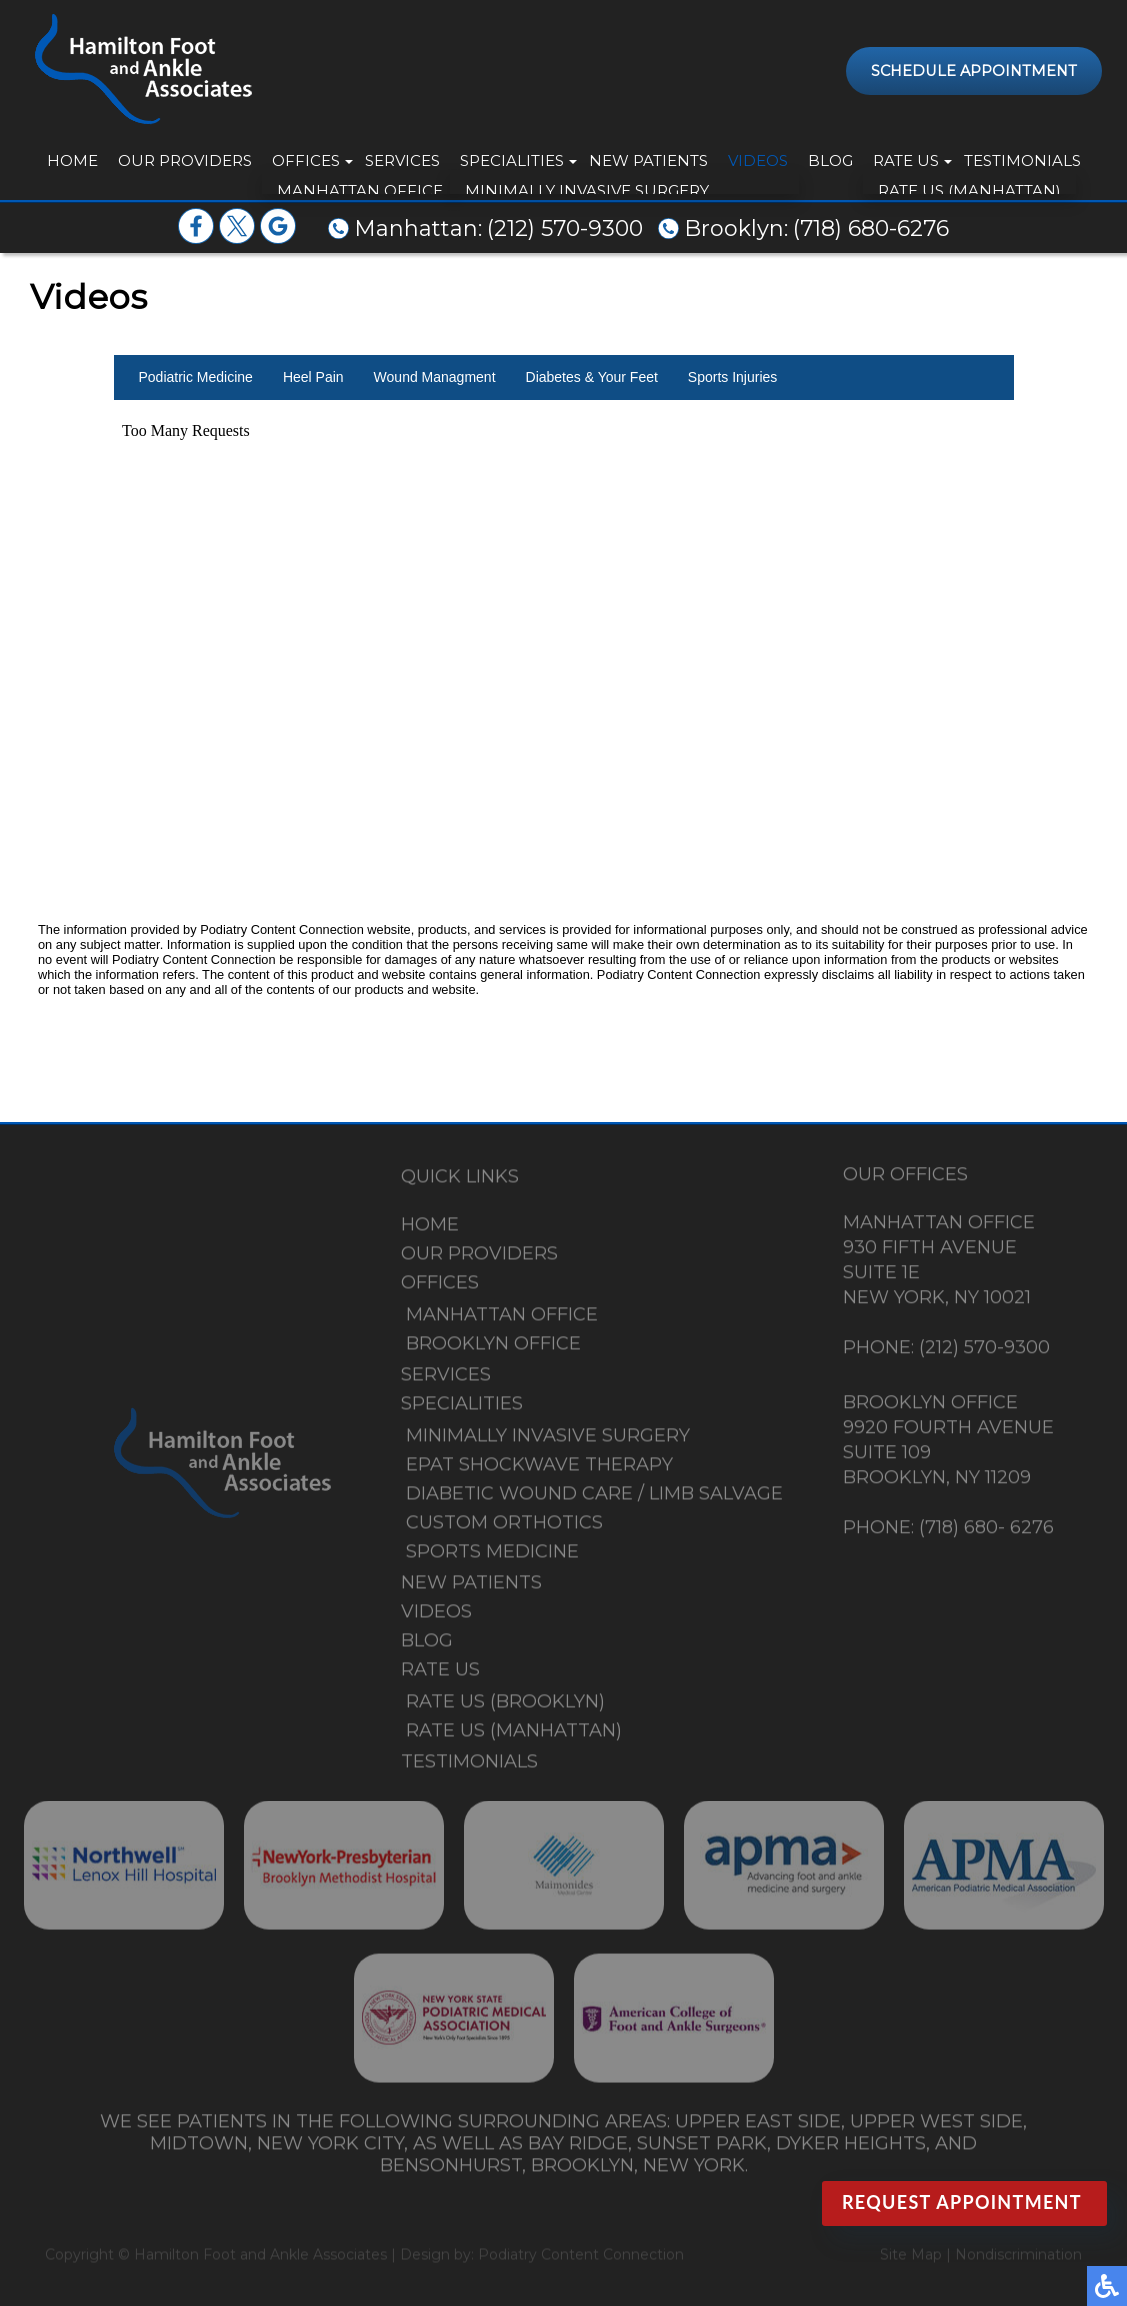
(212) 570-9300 (565, 228)
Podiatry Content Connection (581, 2256)
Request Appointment (962, 2202)
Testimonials (1022, 160)
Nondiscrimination (1018, 2256)
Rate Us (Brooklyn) (505, 1707)
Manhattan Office (502, 1320)
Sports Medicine (492, 1557)
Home (72, 160)
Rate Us (906, 160)
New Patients (648, 160)
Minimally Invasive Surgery (548, 1441)
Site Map (911, 2256)
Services (402, 160)
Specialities (512, 160)
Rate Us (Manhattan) (514, 1736)
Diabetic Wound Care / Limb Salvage (594, 1499)
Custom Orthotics (504, 1528)
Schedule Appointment (974, 71)
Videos (758, 160)
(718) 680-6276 (871, 228)
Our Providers (185, 160)
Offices (306, 160)
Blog (830, 160)
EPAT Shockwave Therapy (539, 1470)
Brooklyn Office (493, 1349)
